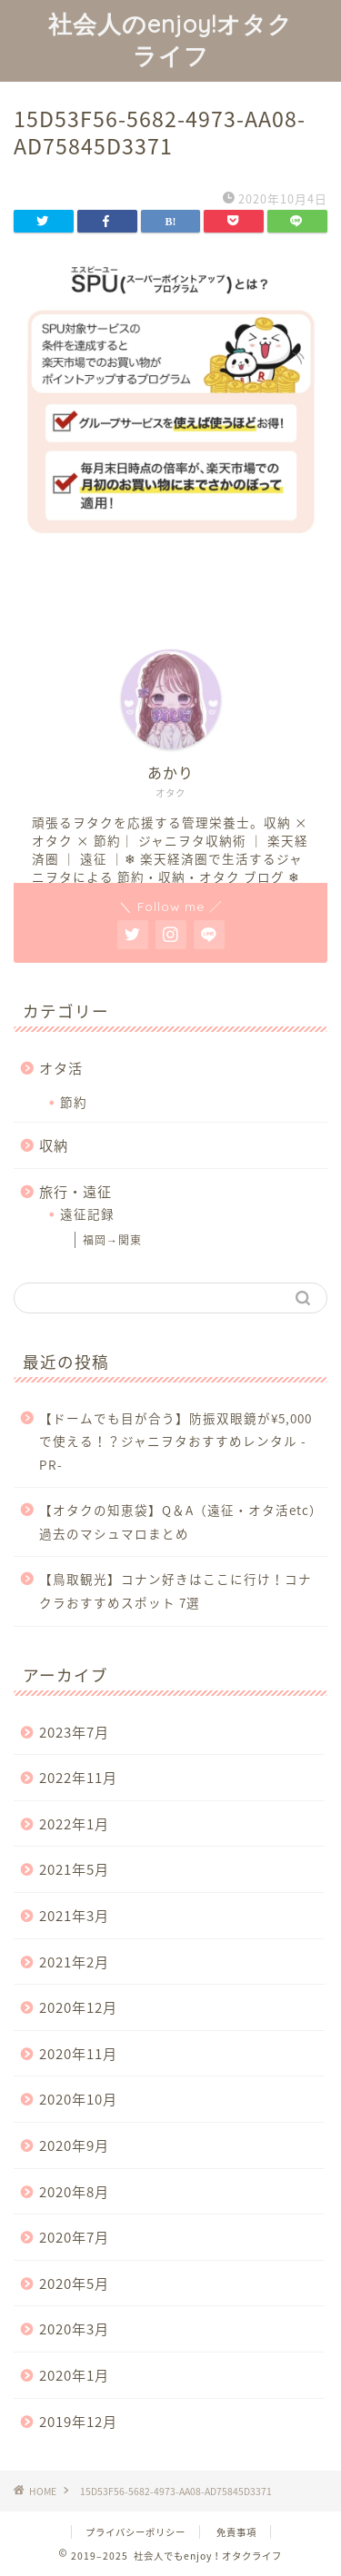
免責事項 (236, 2532)
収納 (53, 1144)
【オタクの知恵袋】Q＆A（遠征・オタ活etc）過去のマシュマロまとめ (181, 1521)
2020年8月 (74, 2191)
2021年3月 (74, 1915)
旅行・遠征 (75, 1191)
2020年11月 (78, 2053)
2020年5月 (74, 2283)
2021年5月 (74, 1868)
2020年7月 (74, 2236)
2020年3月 (74, 2328)
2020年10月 (78, 2098)
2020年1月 (74, 2374)
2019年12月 (78, 2421)
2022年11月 (78, 1777)
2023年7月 (74, 1731)
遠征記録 (87, 1213)
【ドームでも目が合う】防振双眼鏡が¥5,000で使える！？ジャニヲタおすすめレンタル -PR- (175, 1441)
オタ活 (61, 1067)
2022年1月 (74, 1823)
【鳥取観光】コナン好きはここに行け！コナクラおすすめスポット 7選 (175, 1590)
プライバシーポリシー (135, 2532)
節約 (73, 1102)
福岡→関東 (112, 1240)
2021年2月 (74, 1961)
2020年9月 (74, 2145)
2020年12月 (78, 2006)
